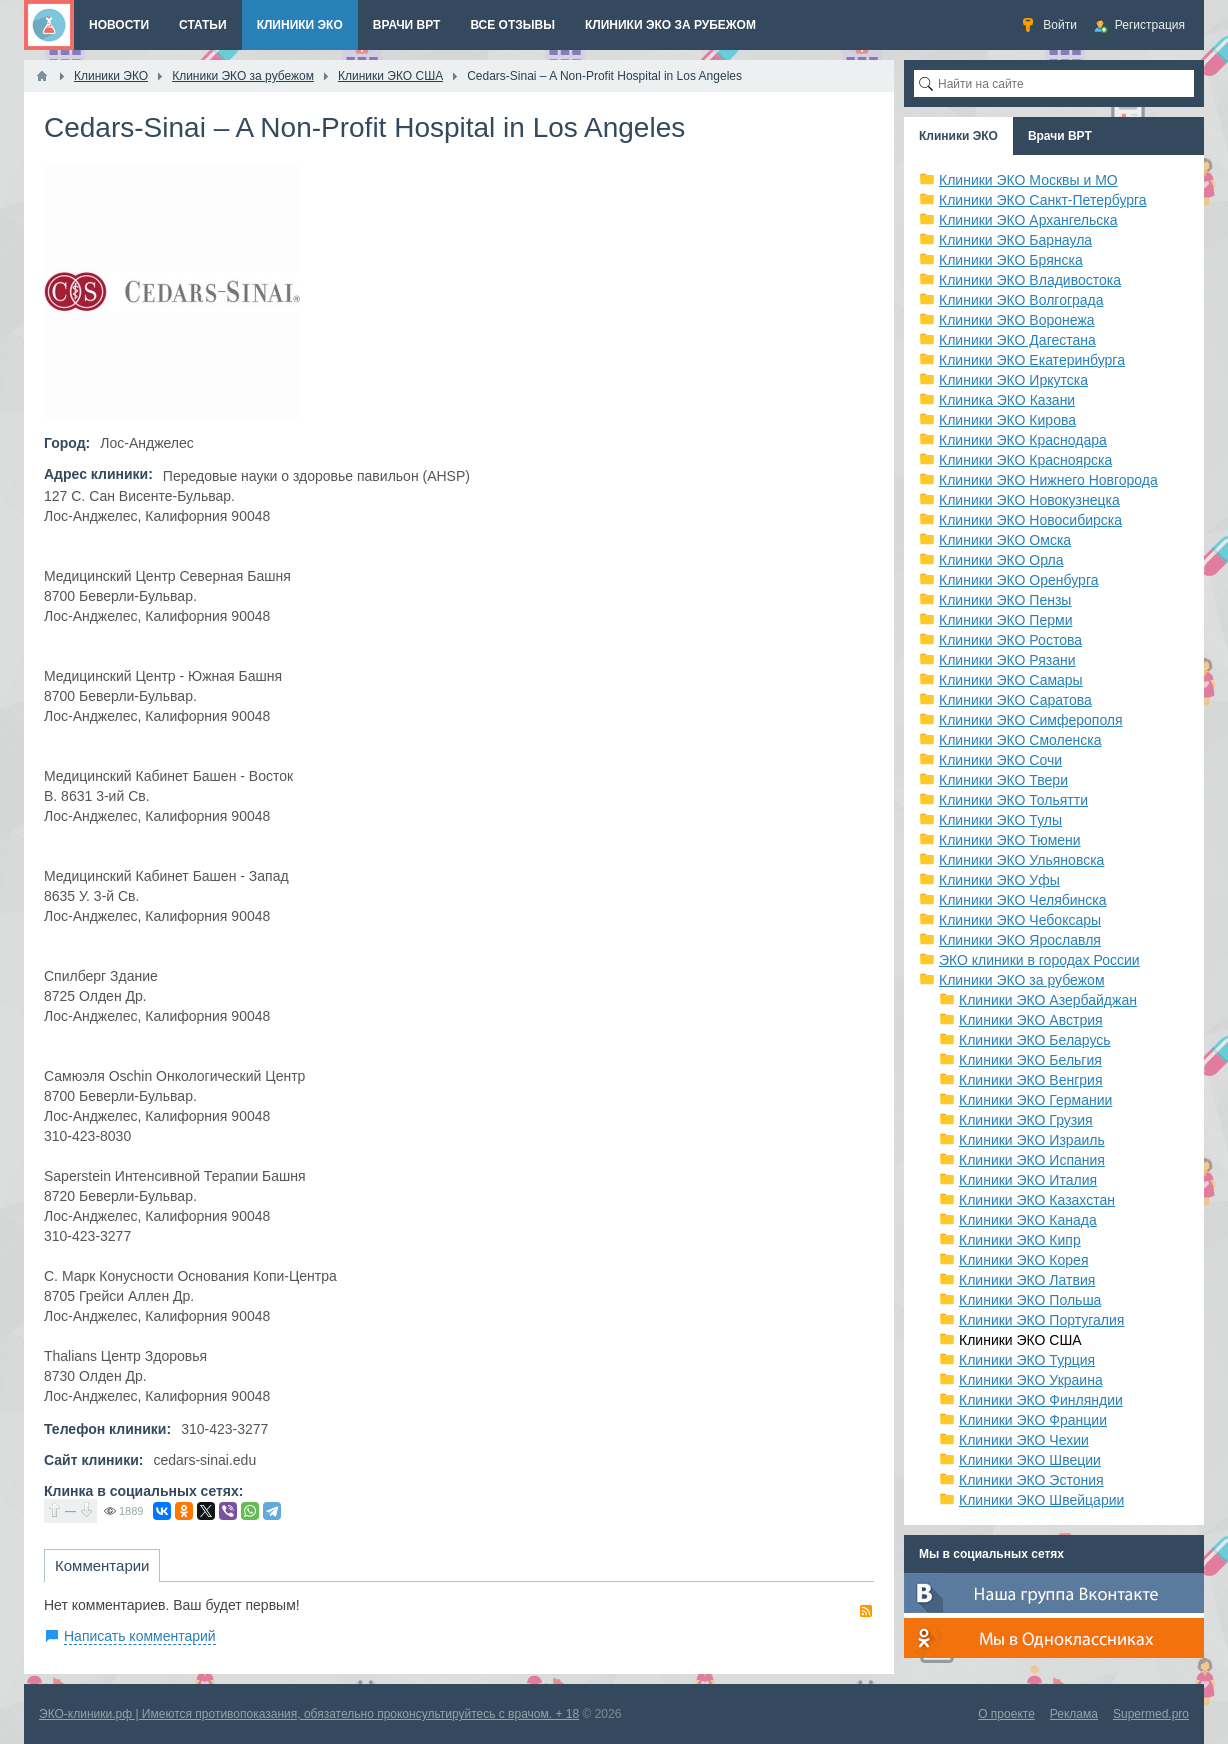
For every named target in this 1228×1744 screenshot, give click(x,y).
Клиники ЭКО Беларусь (1035, 1040)
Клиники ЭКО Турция (1027, 1360)
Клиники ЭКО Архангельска (1028, 220)
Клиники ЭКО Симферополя (1031, 720)
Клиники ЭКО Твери (1003, 780)
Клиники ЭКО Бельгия (1030, 1060)
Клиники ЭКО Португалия (1041, 1320)
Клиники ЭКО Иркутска (1013, 380)
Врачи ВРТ (1060, 136)
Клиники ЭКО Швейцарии (1041, 1500)
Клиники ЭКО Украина (1031, 1380)
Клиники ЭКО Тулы (1000, 820)
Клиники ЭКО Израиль (1032, 1140)
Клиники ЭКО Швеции (1030, 1460)
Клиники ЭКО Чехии (1024, 1440)
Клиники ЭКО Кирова (1007, 420)
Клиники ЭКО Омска (1005, 540)
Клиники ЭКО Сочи (1000, 760)
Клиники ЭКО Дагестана (1017, 340)
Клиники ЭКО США (1020, 1340)
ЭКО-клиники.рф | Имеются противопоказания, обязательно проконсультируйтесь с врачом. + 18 (309, 1714)
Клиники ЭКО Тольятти (1013, 800)
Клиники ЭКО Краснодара (1023, 440)
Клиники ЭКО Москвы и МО (1028, 180)
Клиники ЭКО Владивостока (1030, 280)
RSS (866, 1611)
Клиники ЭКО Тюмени (1010, 840)
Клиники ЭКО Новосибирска (1030, 520)
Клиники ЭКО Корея (1023, 1260)
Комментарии (102, 1565)
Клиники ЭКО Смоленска (1020, 740)
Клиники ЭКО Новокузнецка (1029, 500)
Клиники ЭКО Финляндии (1041, 1400)
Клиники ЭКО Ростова (1010, 640)
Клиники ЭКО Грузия (1026, 1120)
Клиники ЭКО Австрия (1031, 1020)
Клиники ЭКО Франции (1033, 1420)
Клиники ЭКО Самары (1011, 680)
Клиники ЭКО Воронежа (1017, 320)
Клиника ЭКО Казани (1007, 400)
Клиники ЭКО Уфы (999, 880)
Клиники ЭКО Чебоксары (1020, 920)
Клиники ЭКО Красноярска (1025, 460)
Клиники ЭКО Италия (1028, 1180)
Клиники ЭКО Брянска (1011, 260)
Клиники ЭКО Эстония (1031, 1480)
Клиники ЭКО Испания (1032, 1160)
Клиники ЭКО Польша (1030, 1300)
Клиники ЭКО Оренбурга (1019, 580)
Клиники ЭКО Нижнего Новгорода (1048, 480)
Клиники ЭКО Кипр (1020, 1240)
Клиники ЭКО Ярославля (1020, 940)
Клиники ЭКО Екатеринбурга (1032, 360)
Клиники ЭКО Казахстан (1037, 1200)
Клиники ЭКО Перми (1005, 620)
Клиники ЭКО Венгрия (1031, 1080)
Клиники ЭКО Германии (1035, 1100)
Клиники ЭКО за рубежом (1022, 980)
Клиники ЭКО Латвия (1027, 1280)
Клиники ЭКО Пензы (1005, 600)
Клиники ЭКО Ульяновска (1021, 860)
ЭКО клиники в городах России (1039, 960)
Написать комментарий (140, 1636)
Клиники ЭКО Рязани (1007, 660)
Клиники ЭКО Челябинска (1023, 900)
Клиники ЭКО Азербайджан (1048, 1000)
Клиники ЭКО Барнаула (1015, 240)
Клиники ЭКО (958, 136)
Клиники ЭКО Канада (1028, 1220)
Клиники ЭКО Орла (1001, 560)
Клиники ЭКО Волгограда (1021, 300)
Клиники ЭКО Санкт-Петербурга (1043, 200)
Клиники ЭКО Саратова (1015, 700)
